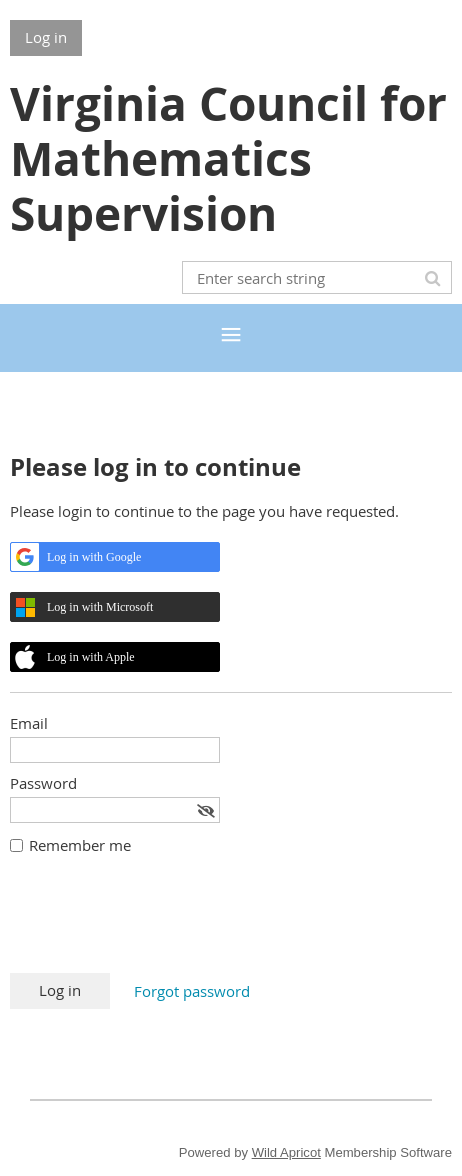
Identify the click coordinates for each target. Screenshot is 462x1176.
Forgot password (192, 991)
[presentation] (162, 924)
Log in (46, 37)
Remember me (80, 845)
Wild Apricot (286, 1152)
